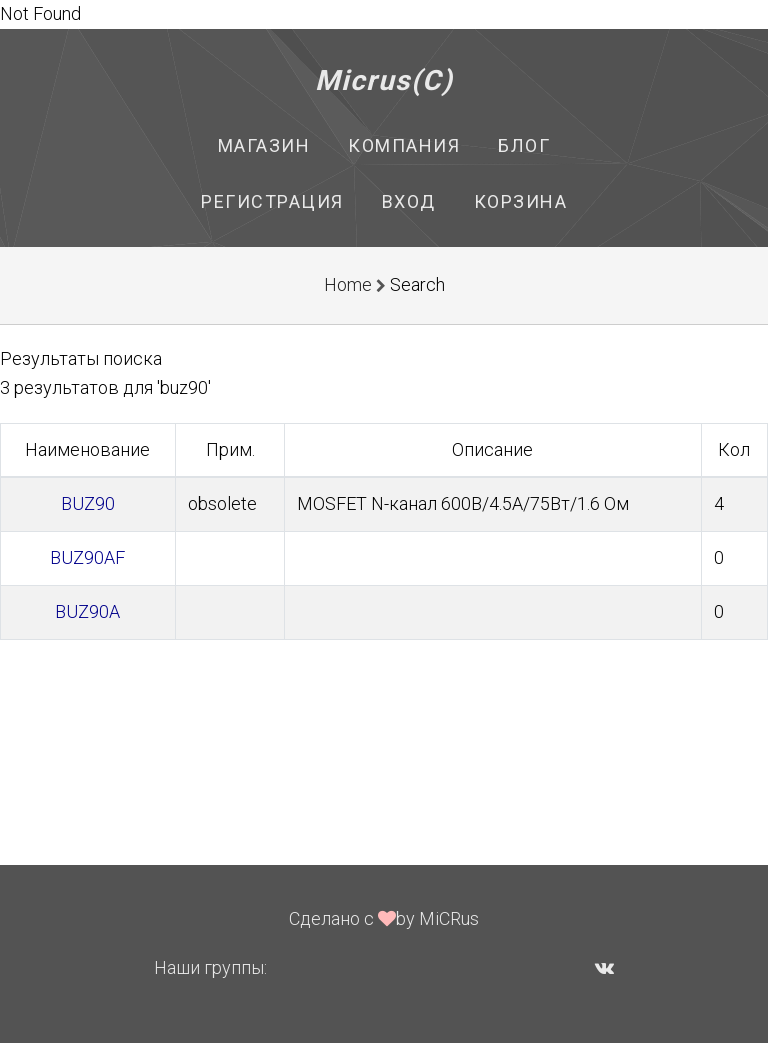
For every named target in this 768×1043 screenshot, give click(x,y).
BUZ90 (88, 503)
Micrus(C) (384, 80)
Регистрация (272, 201)
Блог (524, 145)
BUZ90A (87, 611)
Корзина (521, 201)
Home (348, 284)
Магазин (264, 145)
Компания (404, 145)
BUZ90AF (87, 557)
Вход (409, 201)
